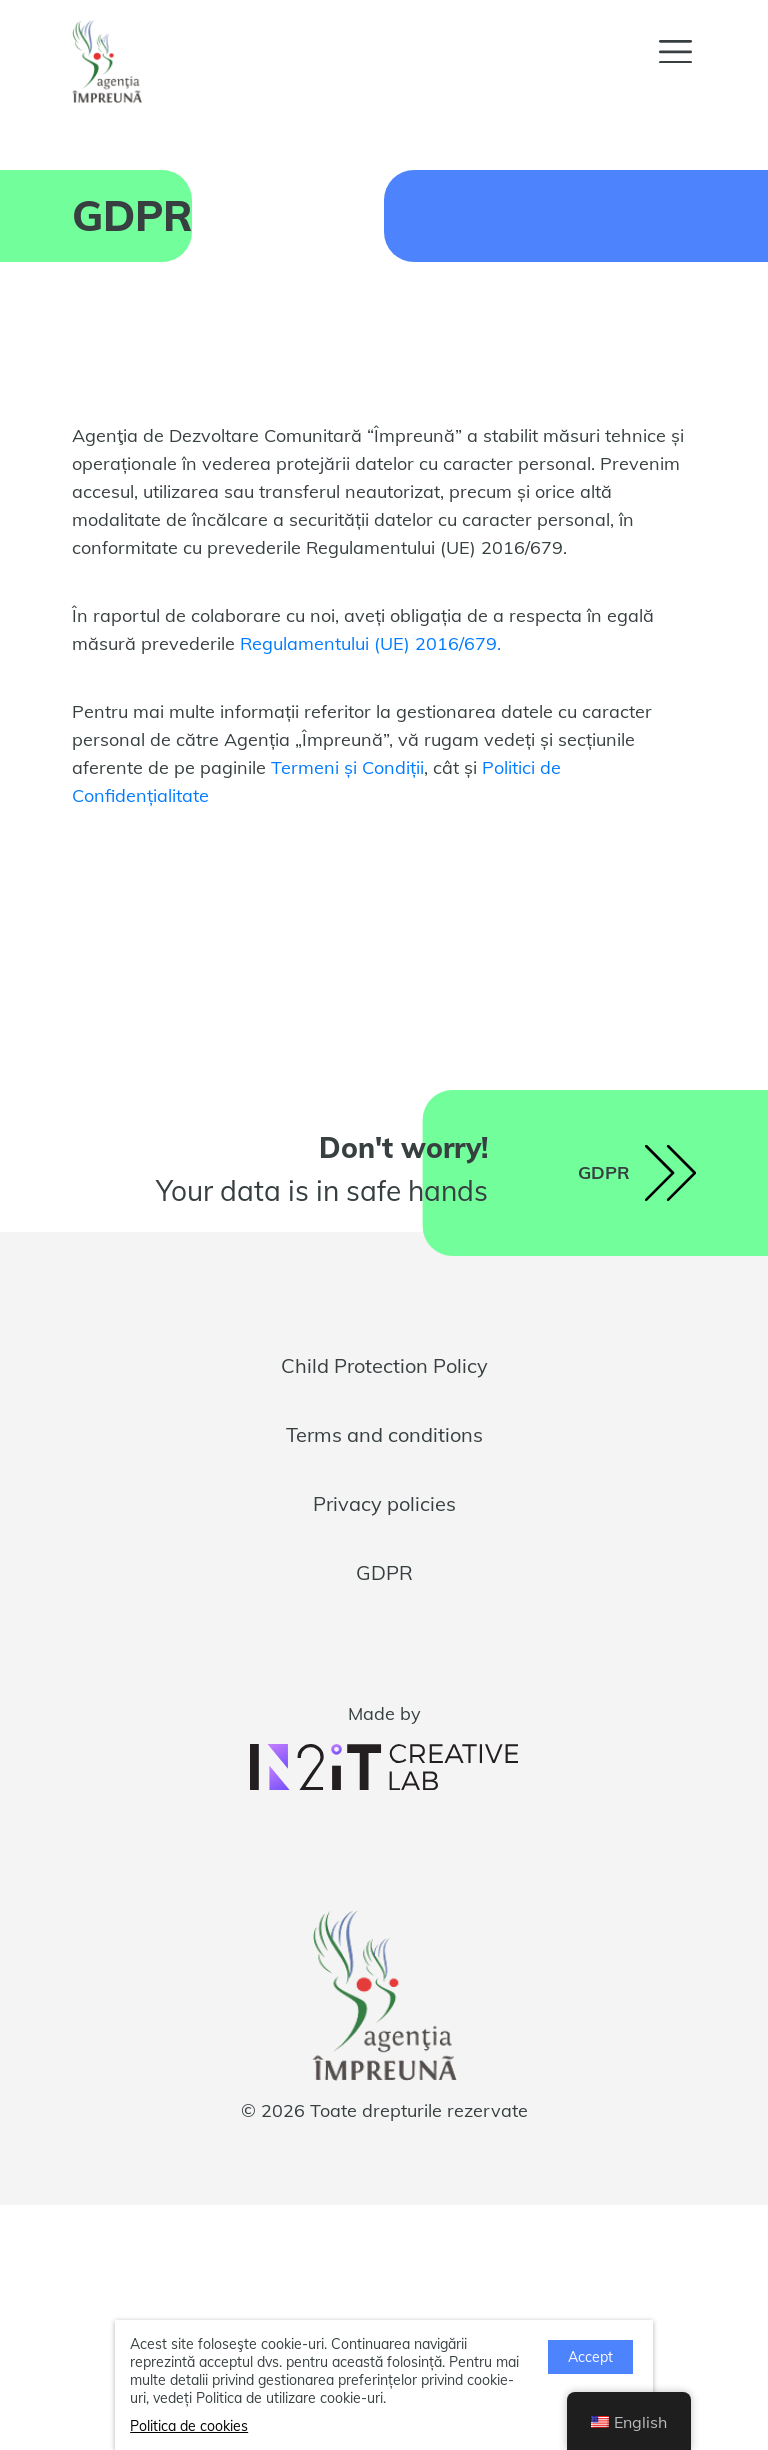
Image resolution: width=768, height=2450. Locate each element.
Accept (590, 2357)
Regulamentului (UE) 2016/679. (370, 643)
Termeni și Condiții (347, 767)
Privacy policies (384, 1503)
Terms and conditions (384, 1434)
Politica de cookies (189, 2426)
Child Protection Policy (384, 1365)
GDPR (384, 1572)
